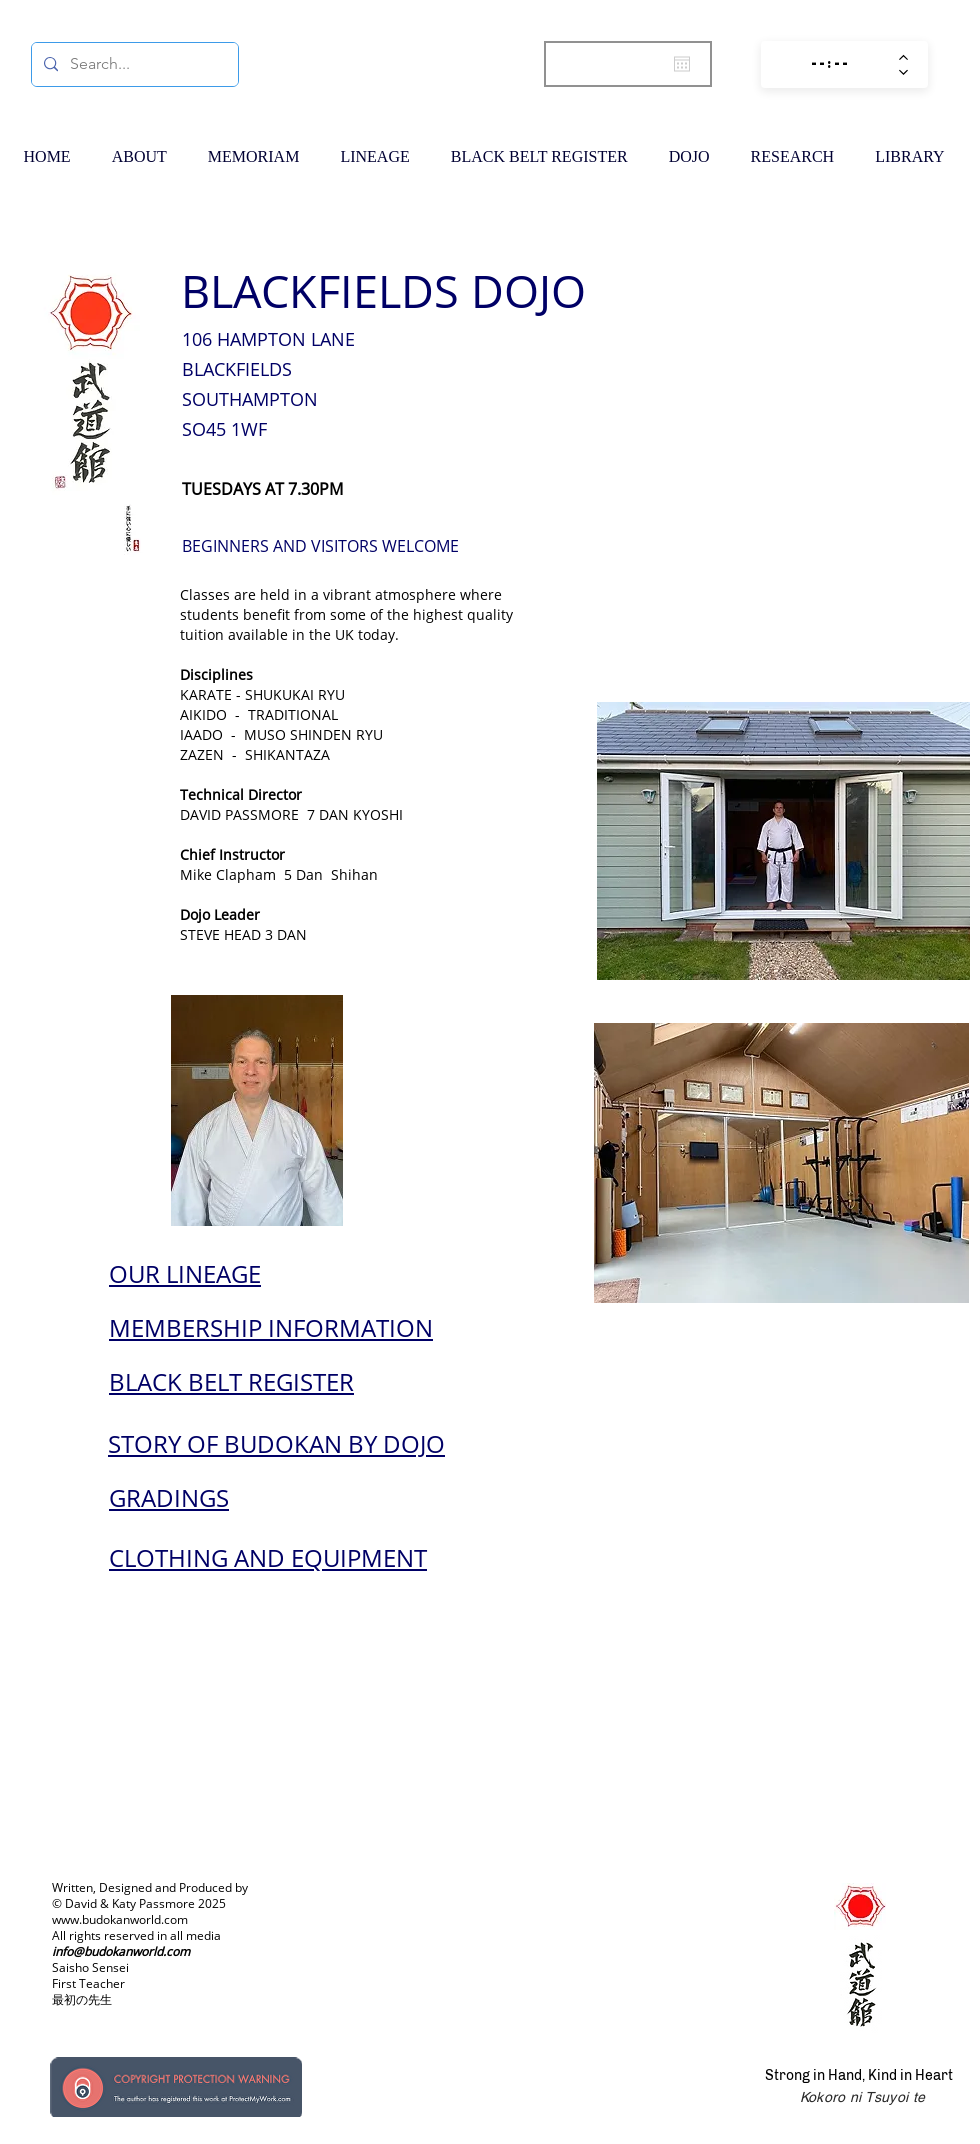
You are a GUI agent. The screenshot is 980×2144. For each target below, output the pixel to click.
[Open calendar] (682, 64)
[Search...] (133, 64)
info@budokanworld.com (121, 1951)
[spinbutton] (830, 64)
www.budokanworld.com (120, 1919)
